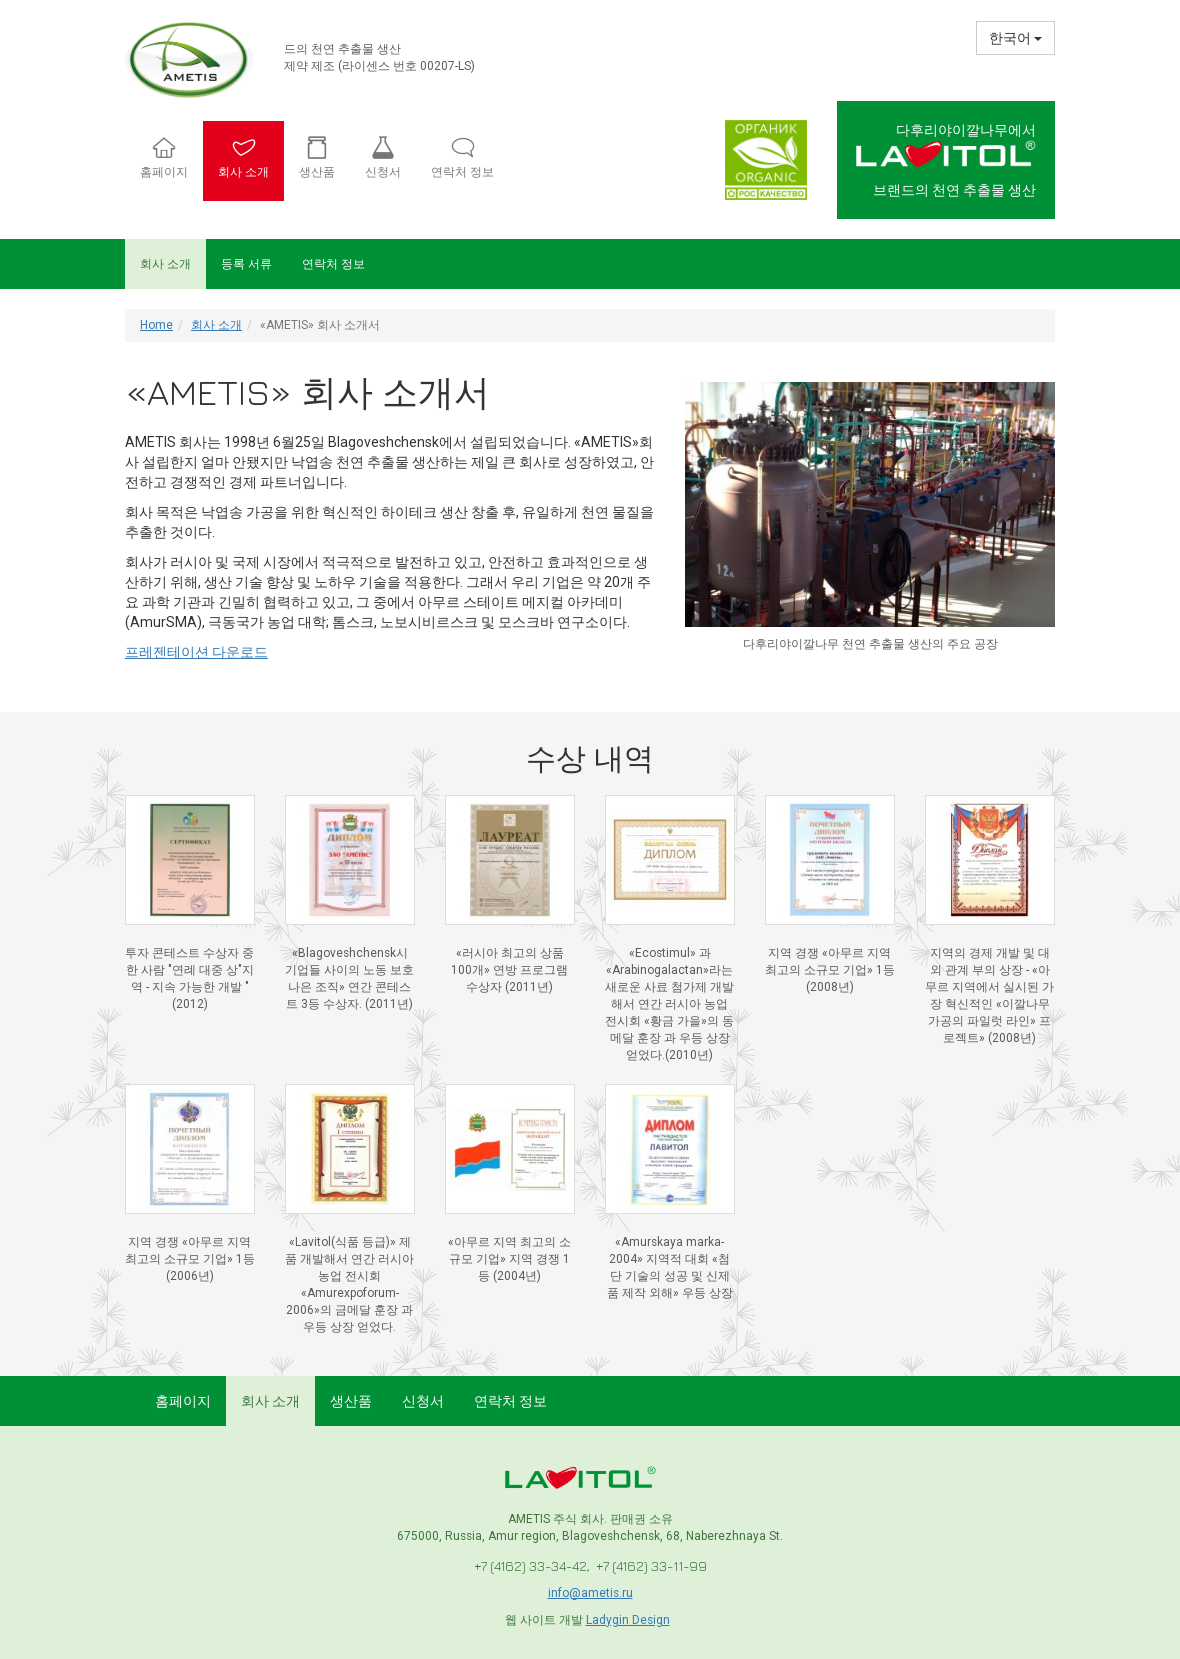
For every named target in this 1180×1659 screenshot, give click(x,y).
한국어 (1015, 38)
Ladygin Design (628, 1620)
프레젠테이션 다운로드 (196, 652)
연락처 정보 (333, 264)
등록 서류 (246, 264)
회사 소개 (165, 264)
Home (156, 325)
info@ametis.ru (590, 1593)
